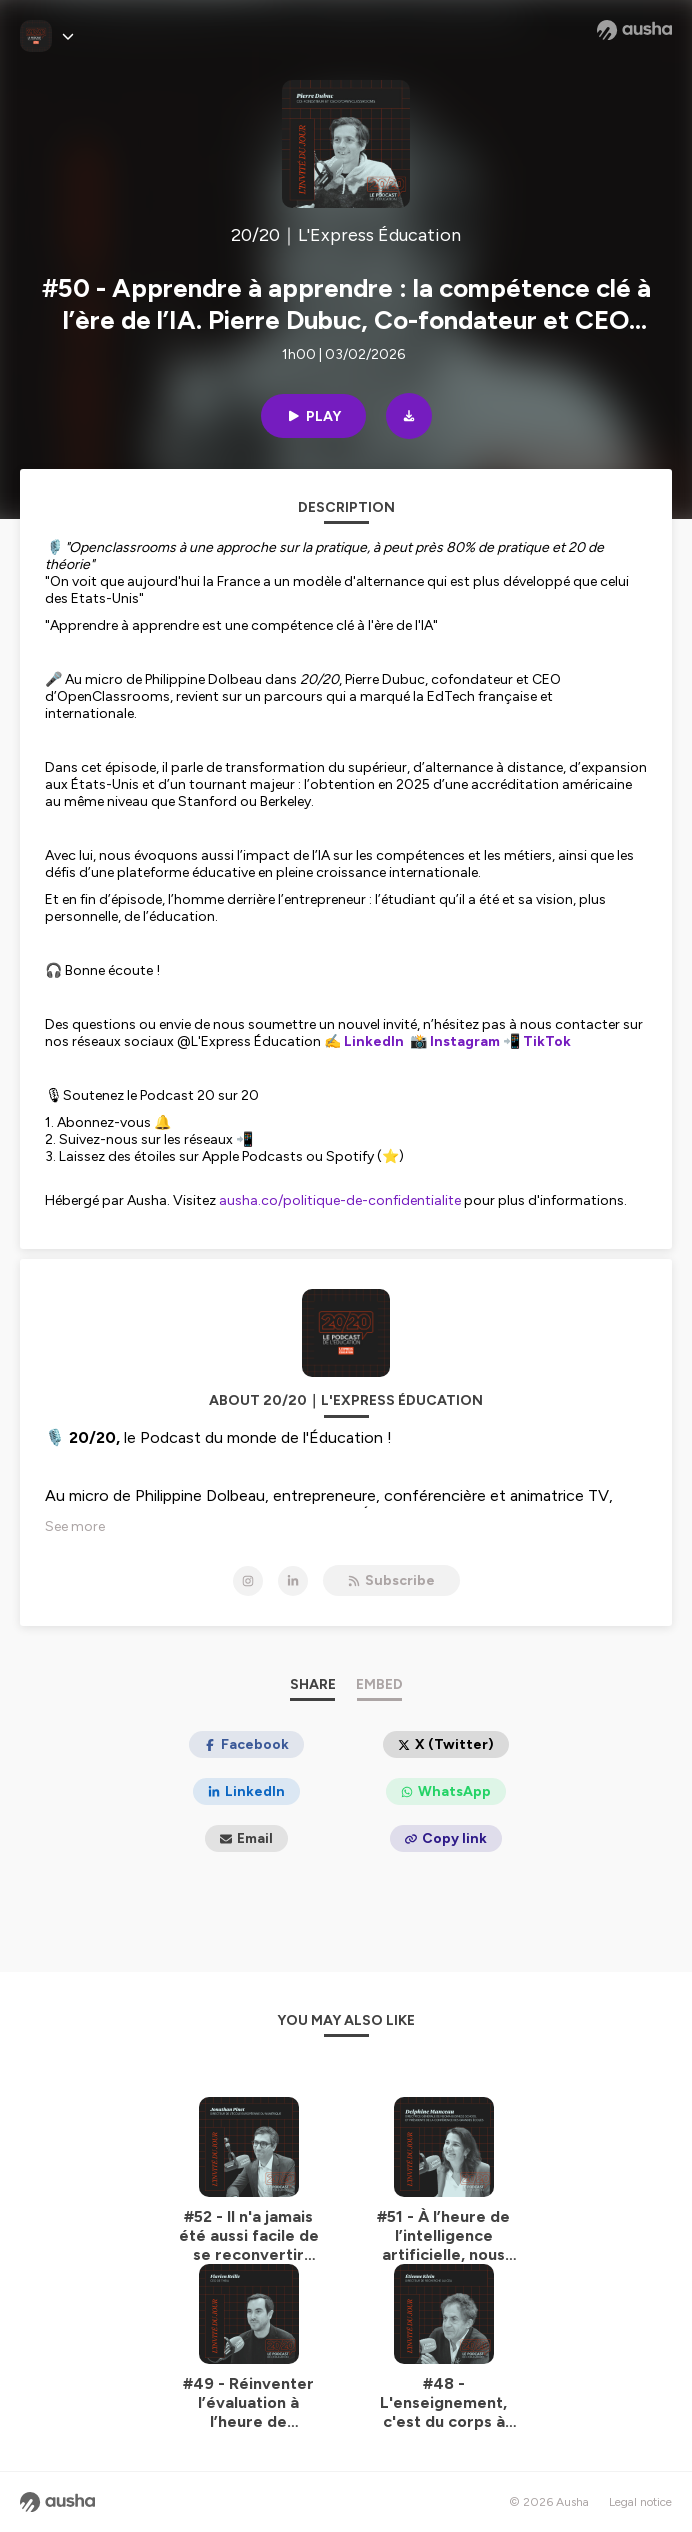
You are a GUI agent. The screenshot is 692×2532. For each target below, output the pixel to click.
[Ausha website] (634, 30)
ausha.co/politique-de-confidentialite (340, 1200)
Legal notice (640, 2502)
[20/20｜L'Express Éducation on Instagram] (248, 1581)
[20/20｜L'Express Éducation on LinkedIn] (293, 1581)
